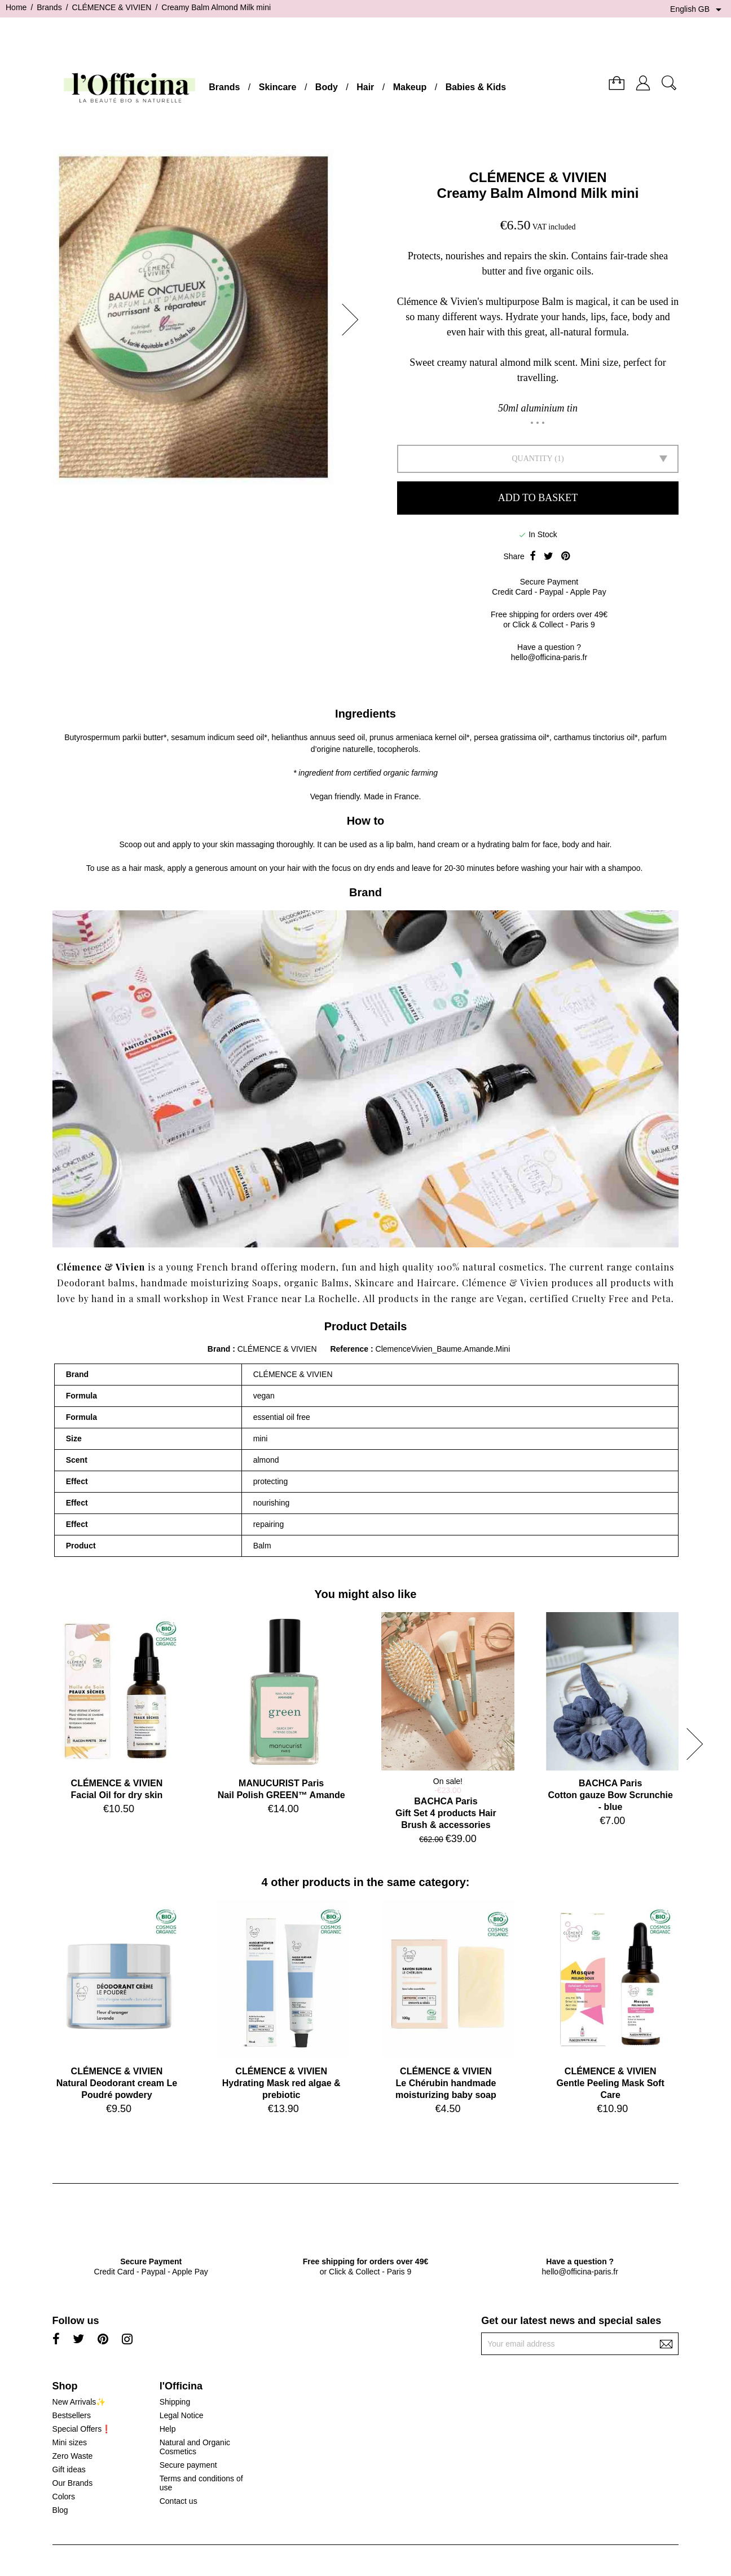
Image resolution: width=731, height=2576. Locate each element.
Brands (224, 87)
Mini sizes (69, 2442)
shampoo (624, 868)
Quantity (532, 458)
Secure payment (188, 2464)
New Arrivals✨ (79, 2401)
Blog (60, 2510)
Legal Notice (182, 2415)
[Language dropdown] (697, 9)
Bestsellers (71, 2415)
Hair (365, 87)
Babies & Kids (476, 87)
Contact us (178, 2501)
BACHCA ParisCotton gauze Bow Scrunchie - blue (610, 1795)
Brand (219, 1348)
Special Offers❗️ (82, 2428)
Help (168, 2428)
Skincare (278, 87)
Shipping (175, 2401)
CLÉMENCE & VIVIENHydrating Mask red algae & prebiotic (281, 2083)
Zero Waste (72, 2455)
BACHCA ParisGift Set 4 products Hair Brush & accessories (445, 1813)
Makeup (410, 87)
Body (326, 87)
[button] (354, 320)
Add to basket (538, 497)
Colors (63, 2496)
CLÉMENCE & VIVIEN (537, 177)
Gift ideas (69, 2469)
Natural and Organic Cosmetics (195, 2447)
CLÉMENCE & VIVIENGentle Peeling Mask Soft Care (610, 2083)
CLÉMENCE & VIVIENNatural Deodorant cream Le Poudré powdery (116, 2083)
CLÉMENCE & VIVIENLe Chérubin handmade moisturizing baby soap (445, 2083)
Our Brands (72, 2483)
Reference (350, 1348)
